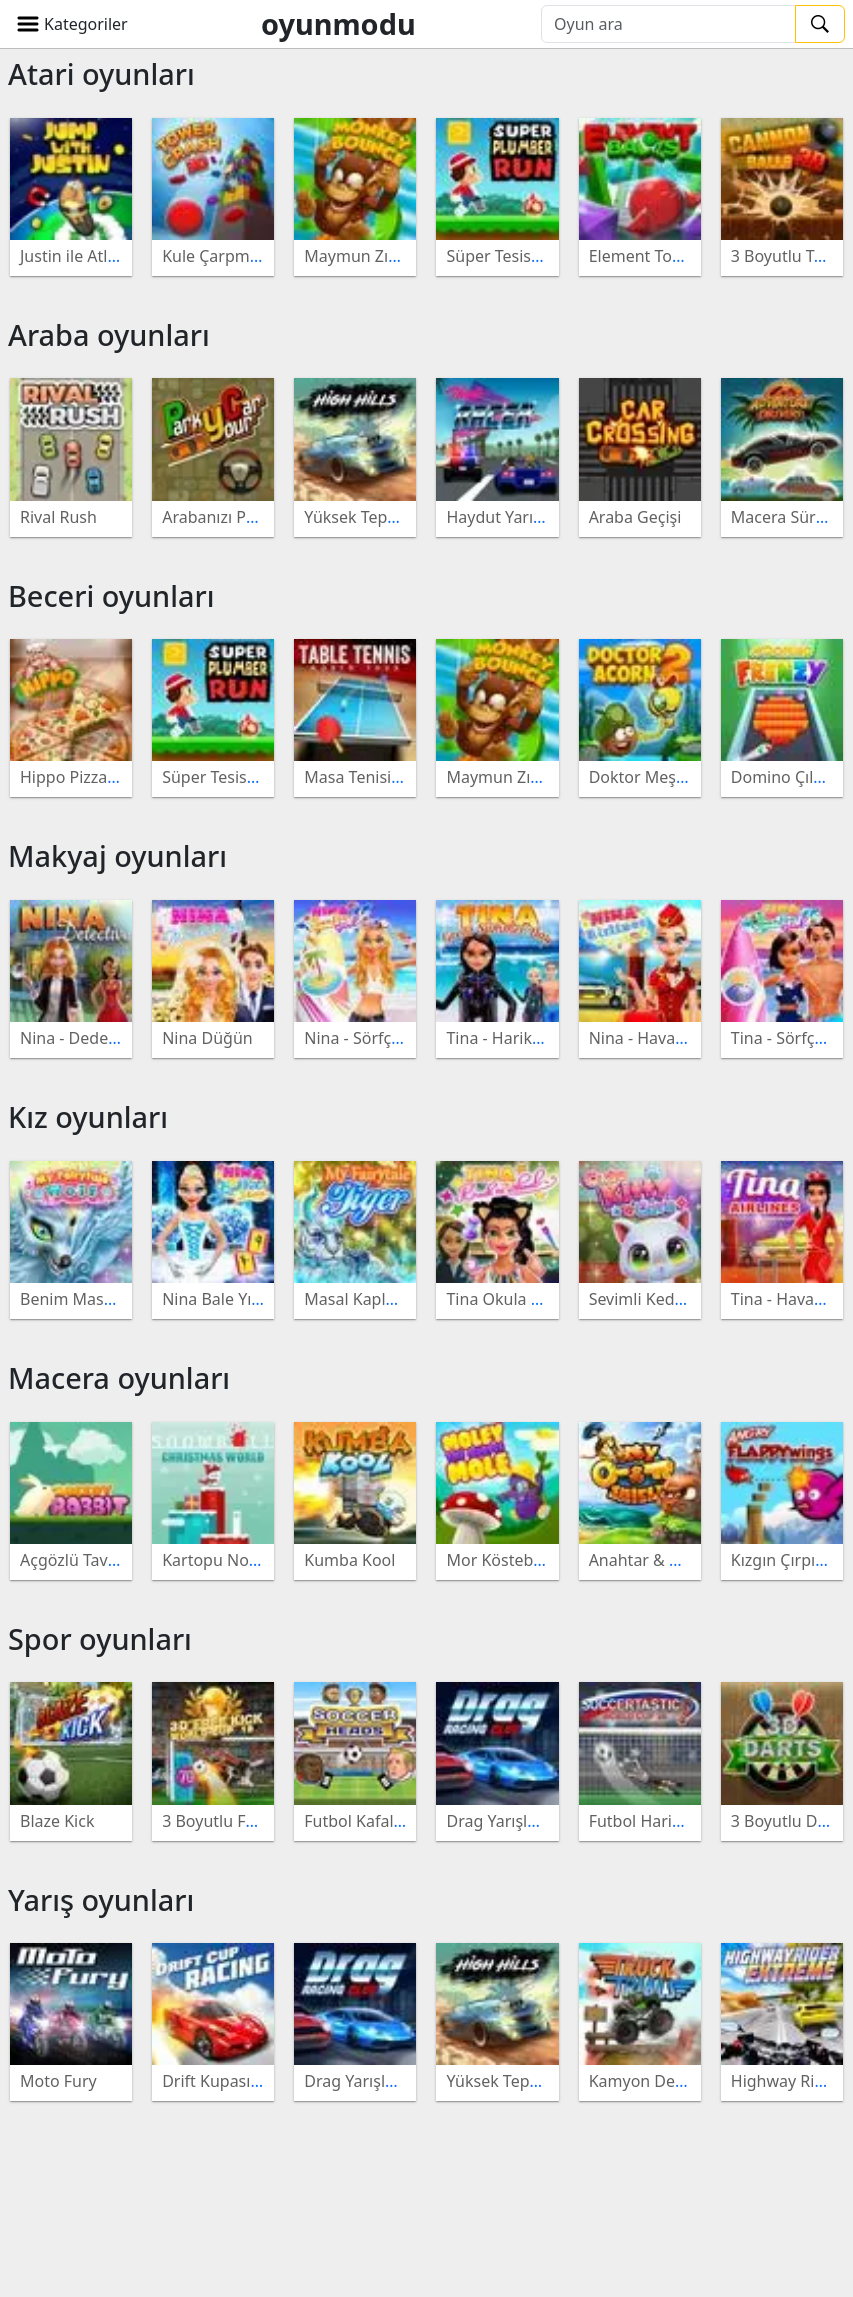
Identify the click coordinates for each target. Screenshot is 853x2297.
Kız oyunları (88, 1116)
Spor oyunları (100, 1638)
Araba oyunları (109, 334)
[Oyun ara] (668, 24)
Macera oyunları (119, 1377)
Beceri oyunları (111, 595)
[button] (72, 24)
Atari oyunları (101, 73)
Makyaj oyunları (117, 855)
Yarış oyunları (101, 1899)
